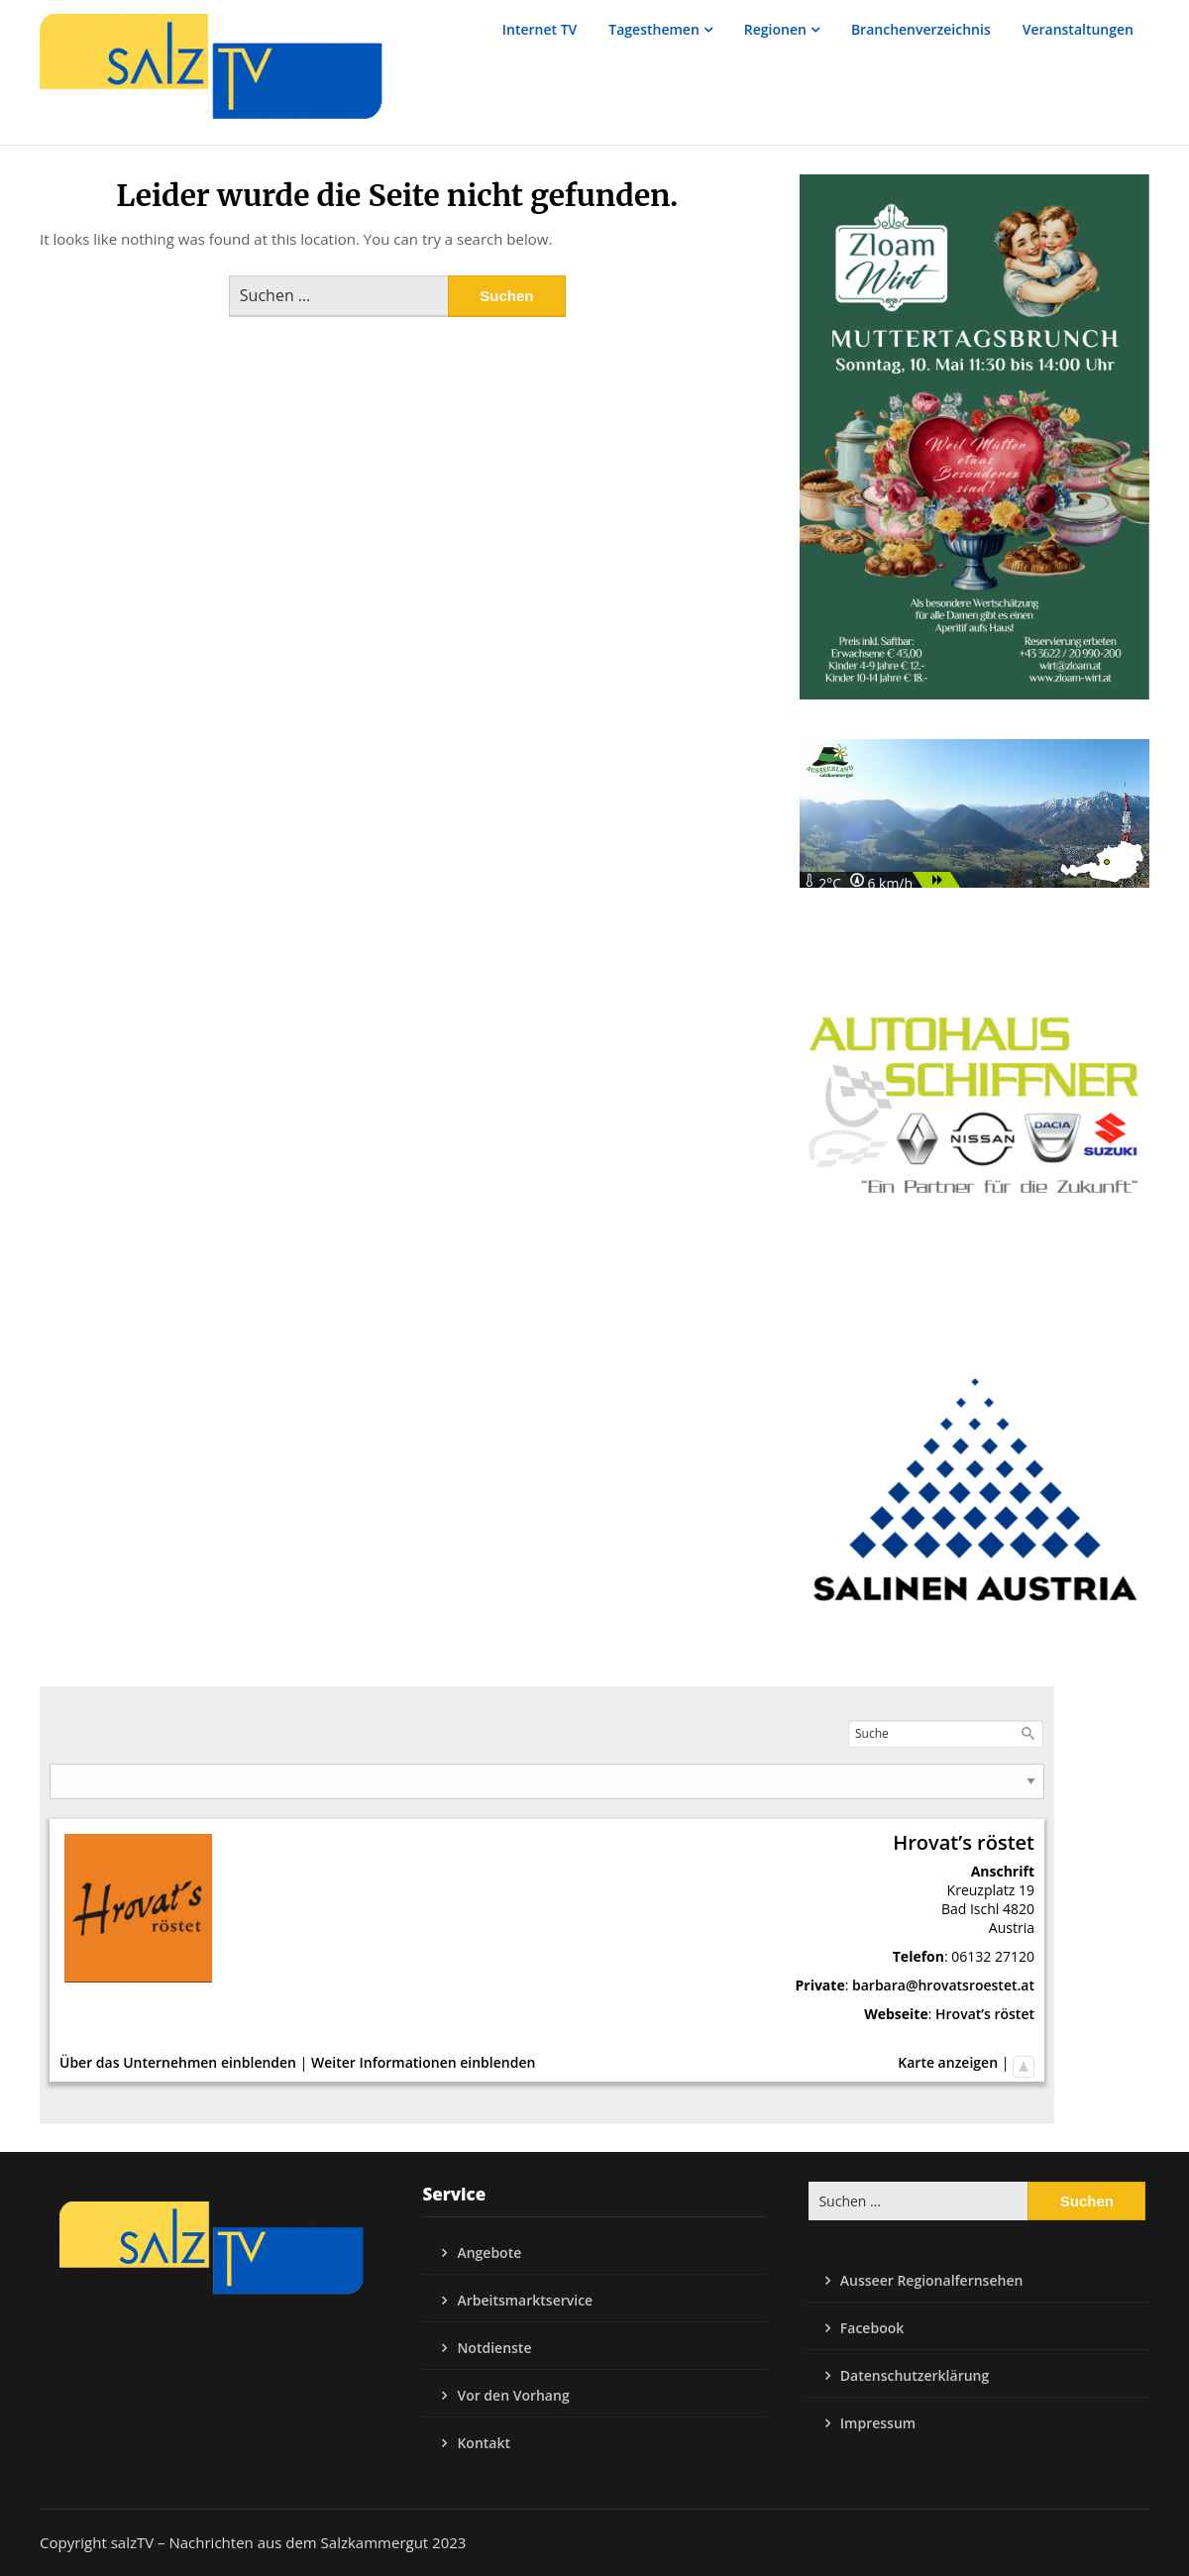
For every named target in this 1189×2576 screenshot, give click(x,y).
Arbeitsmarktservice (525, 2300)
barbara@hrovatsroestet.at (943, 1985)
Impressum (878, 2423)
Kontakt (483, 2442)
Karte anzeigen (948, 2062)
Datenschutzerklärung (914, 2375)
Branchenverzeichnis (921, 29)
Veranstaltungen (1078, 29)
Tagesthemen (654, 29)
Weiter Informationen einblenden (423, 2062)
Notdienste (494, 2347)
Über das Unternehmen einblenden (177, 2062)
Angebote (489, 2252)
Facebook (872, 2327)
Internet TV (540, 29)
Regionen (775, 29)
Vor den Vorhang (513, 2395)
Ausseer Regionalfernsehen (932, 2280)
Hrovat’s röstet (984, 2013)
